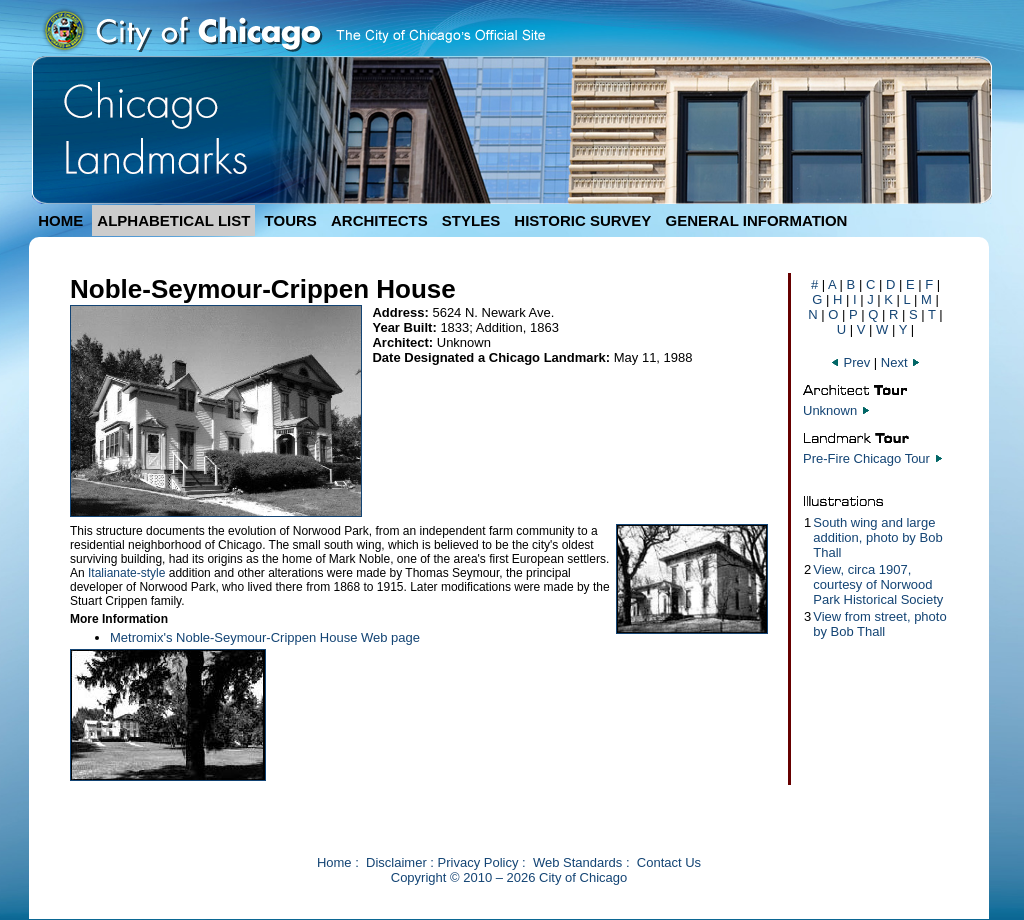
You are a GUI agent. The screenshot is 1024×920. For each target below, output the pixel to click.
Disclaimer (396, 862)
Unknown (830, 410)
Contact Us (669, 862)
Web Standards (577, 862)
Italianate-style (126, 573)
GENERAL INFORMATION (757, 220)
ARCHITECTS (379, 220)
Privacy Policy (478, 862)
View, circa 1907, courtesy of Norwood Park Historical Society (878, 584)
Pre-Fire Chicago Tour (866, 458)
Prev (852, 362)
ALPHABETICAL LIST (173, 220)
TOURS (291, 220)
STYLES (471, 220)
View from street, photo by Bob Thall (879, 624)
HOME (60, 220)
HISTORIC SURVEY (582, 220)
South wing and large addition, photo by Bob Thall (877, 537)
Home (334, 862)
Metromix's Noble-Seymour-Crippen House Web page (265, 637)
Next (901, 362)
